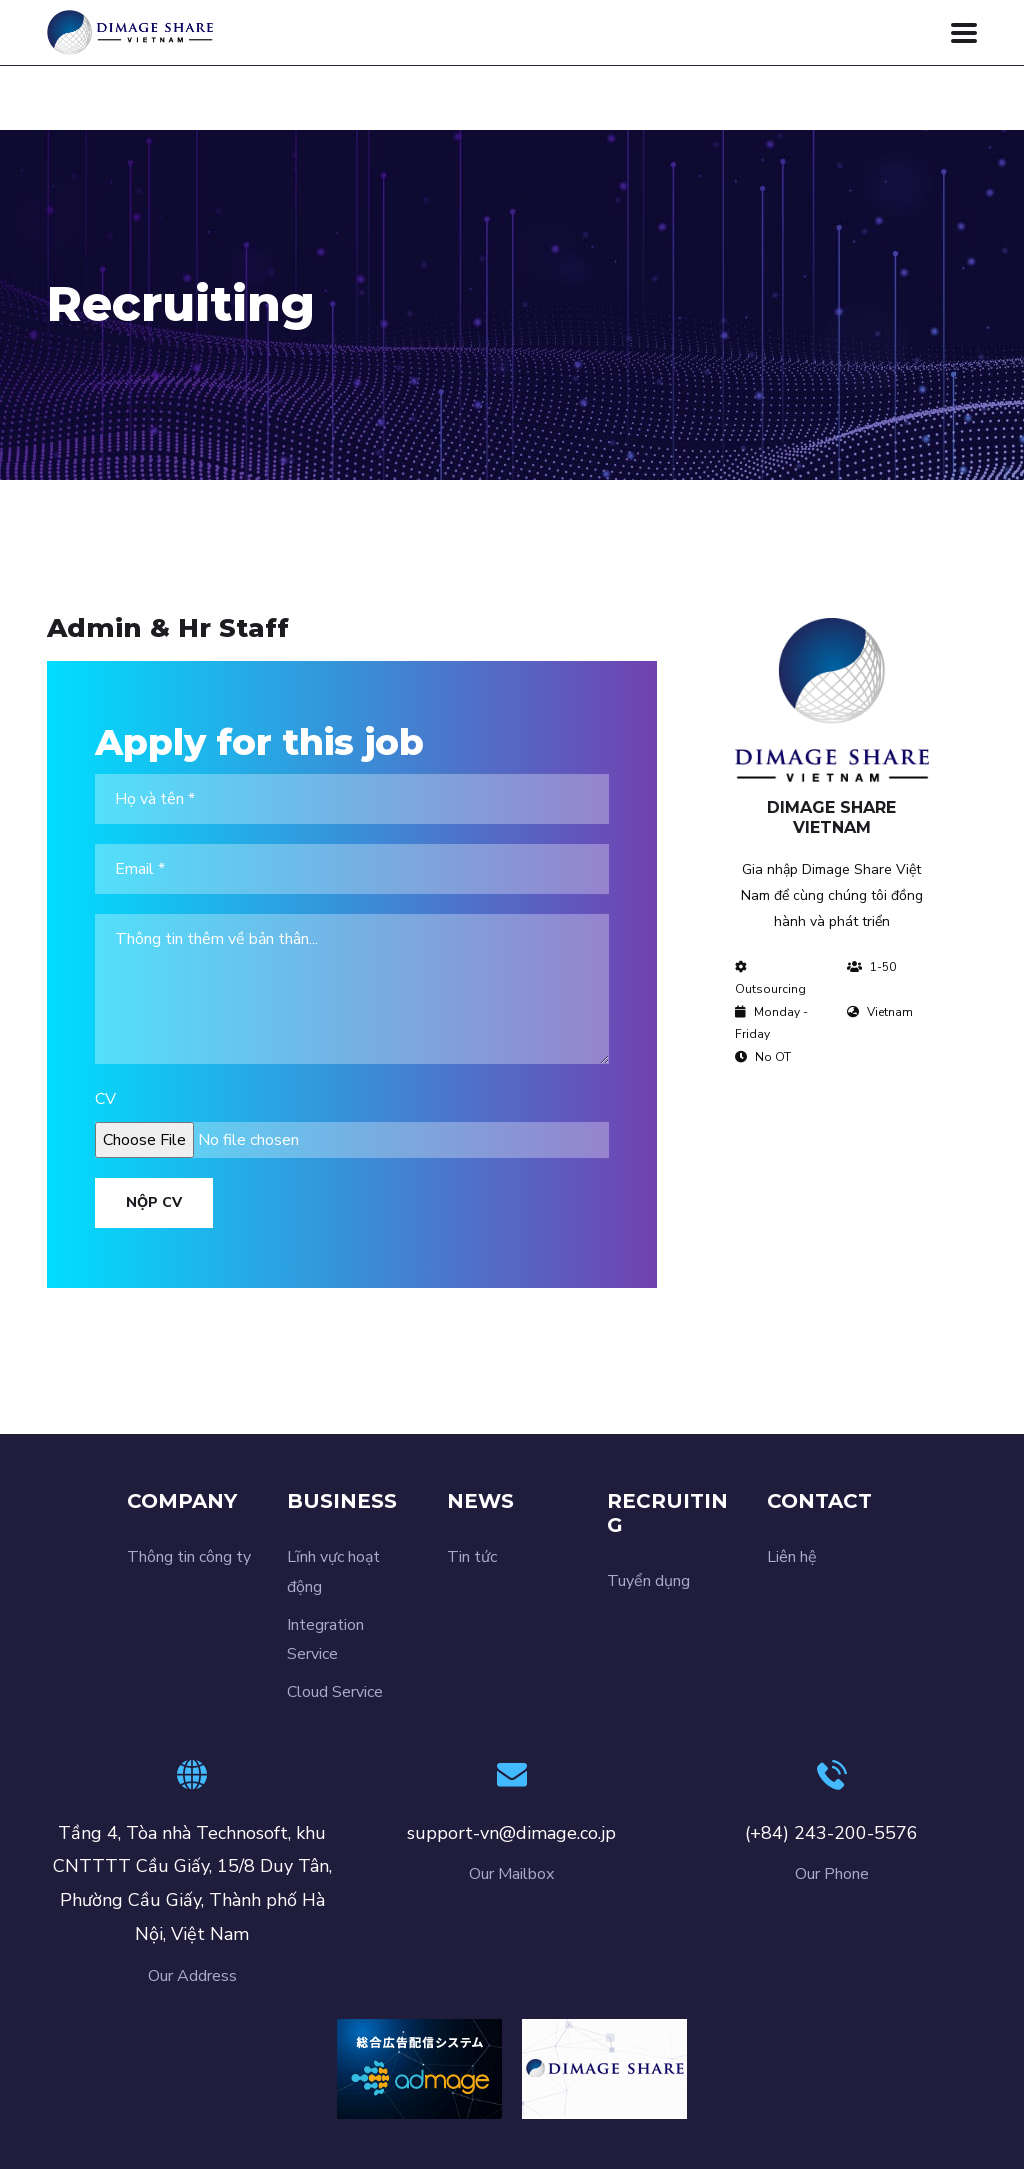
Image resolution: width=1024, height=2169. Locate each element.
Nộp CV (154, 1202)
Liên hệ (792, 1557)
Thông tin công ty (189, 1557)
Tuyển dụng (648, 1581)
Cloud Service (335, 1692)
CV (105, 1099)
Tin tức (472, 1557)
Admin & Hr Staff (168, 628)
